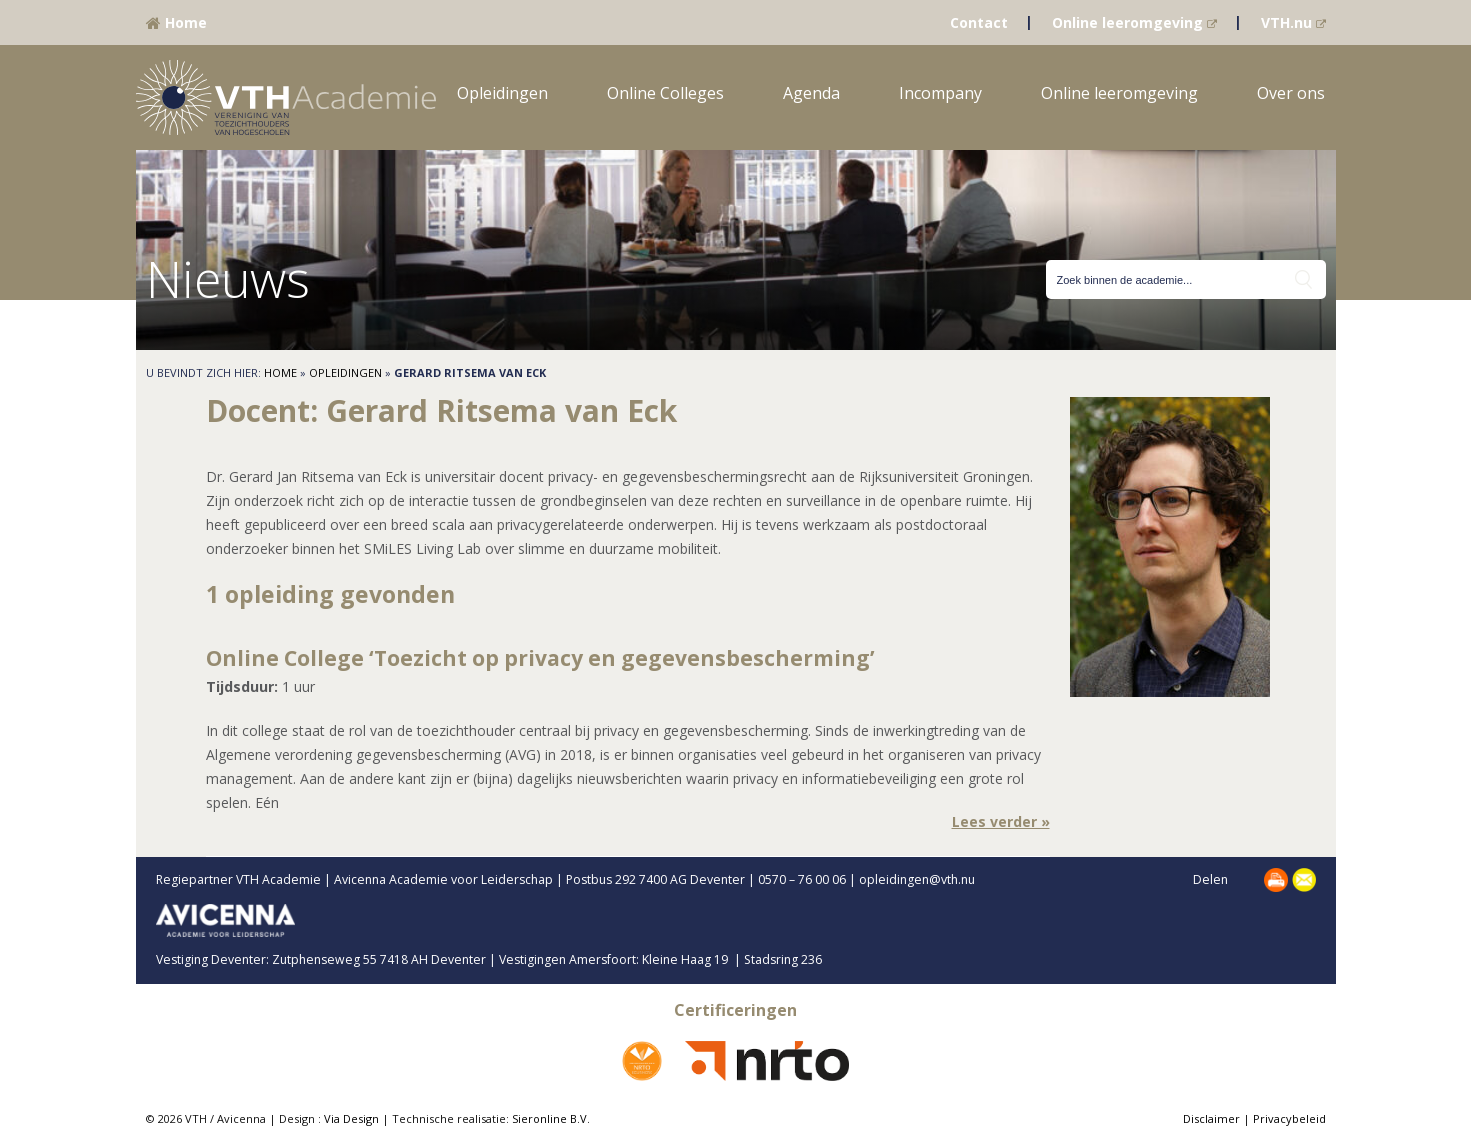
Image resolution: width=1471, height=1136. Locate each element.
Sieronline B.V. (551, 1118)
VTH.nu (1293, 22)
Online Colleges (665, 93)
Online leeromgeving (1134, 22)
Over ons (1291, 93)
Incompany (940, 93)
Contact (979, 22)
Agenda (811, 93)
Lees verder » (1001, 821)
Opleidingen (502, 93)
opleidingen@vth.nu (933, 879)
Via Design (351, 1118)
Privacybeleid (1289, 1118)
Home (176, 22)
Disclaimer (1211, 1118)
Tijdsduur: (242, 686)
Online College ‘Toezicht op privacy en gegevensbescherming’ (540, 658)
